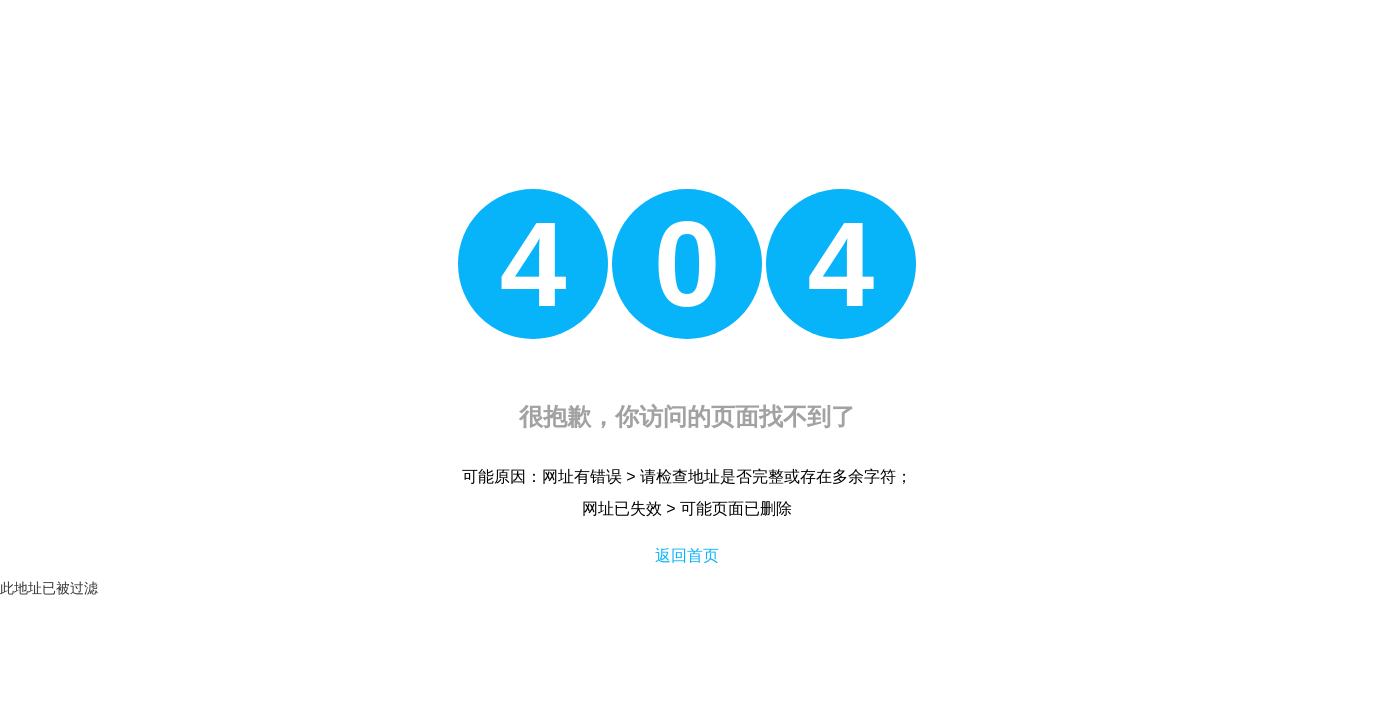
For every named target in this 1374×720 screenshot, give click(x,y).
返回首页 (687, 555)
